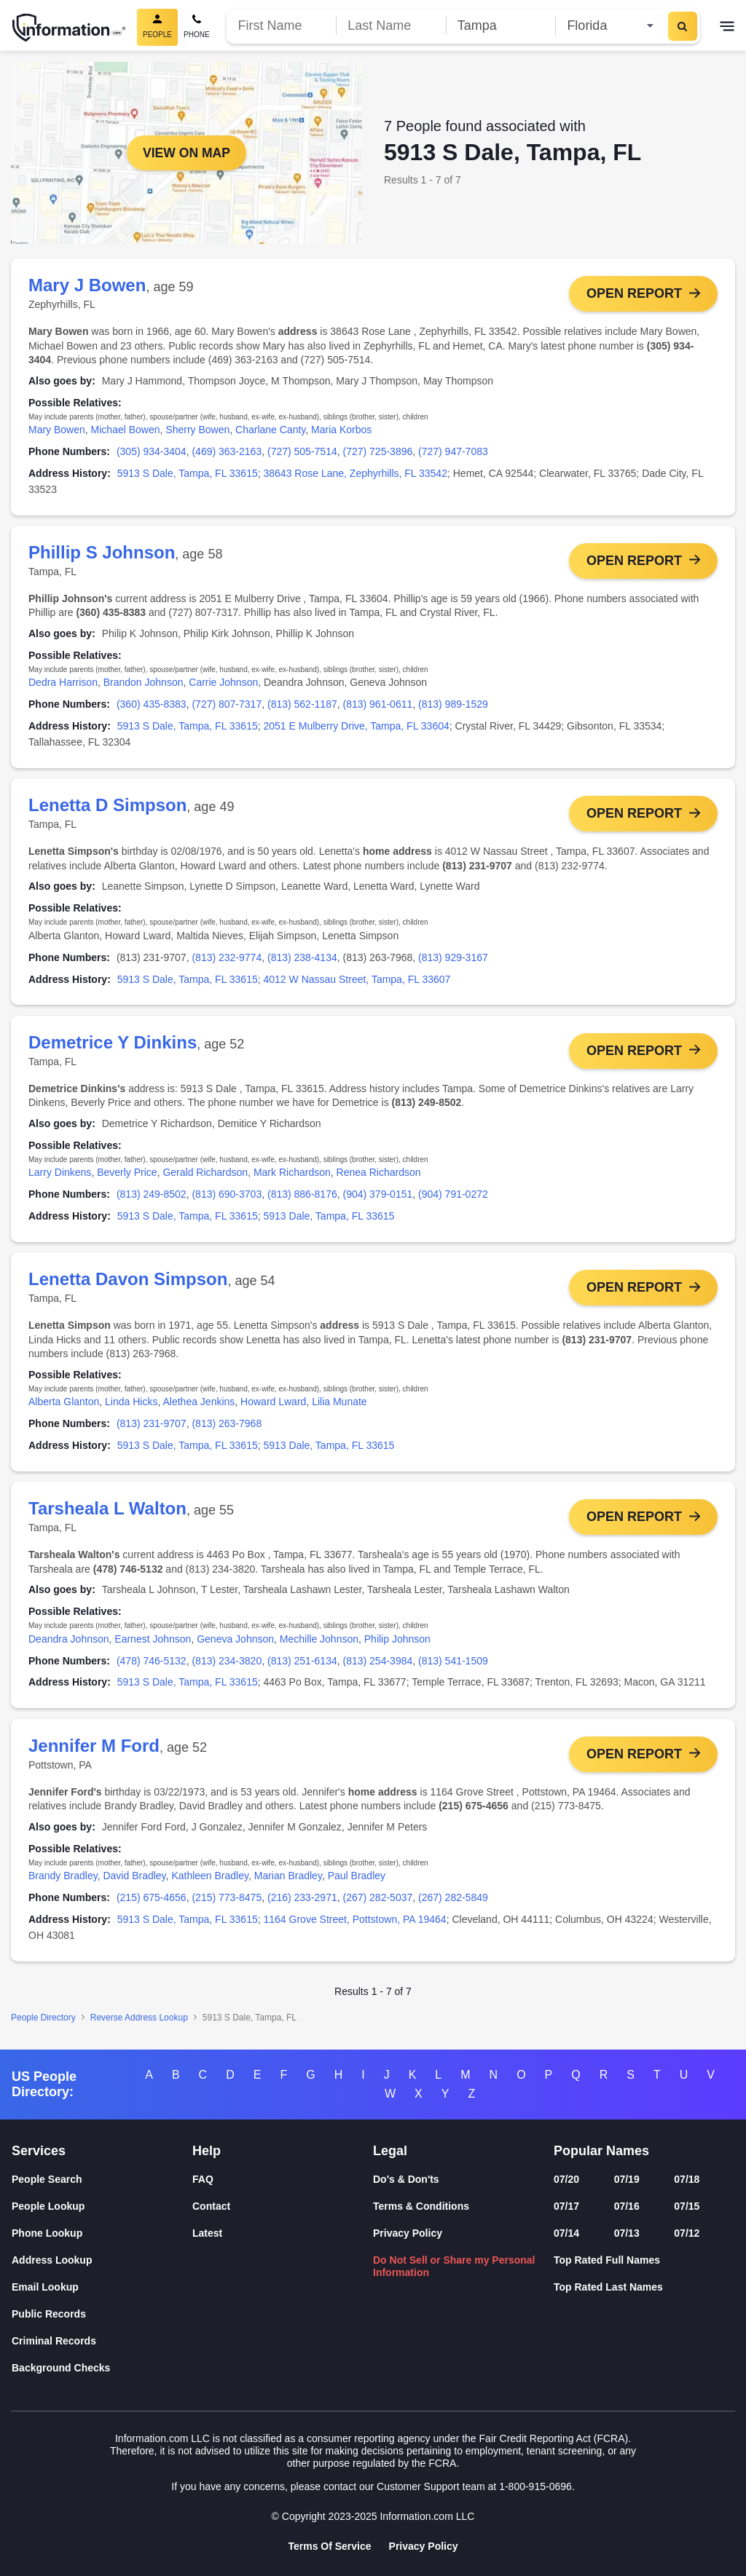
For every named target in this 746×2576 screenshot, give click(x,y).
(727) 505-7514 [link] (302, 451)
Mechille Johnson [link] (319, 1645)
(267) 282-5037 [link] (378, 1905)
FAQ (202, 2180)
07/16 (627, 2206)
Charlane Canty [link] (270, 429)
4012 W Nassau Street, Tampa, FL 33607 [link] (357, 981)
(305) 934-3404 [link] (151, 451)
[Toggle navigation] (727, 27)
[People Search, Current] (157, 27)
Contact (211, 2206)
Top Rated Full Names (607, 2260)
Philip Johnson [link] (397, 1645)
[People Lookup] (102, 2206)
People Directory (43, 2025)
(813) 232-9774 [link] (227, 959)
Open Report (634, 293)
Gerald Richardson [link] (205, 1176)
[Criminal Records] (102, 2341)
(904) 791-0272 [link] (453, 1198)
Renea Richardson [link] (379, 1176)
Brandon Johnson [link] (143, 684)
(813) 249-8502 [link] (151, 1198)
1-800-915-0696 (535, 2486)
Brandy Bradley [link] (63, 1883)
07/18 (686, 2180)
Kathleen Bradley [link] (209, 1883)
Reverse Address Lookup (139, 2025)
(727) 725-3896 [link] (378, 451)
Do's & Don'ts (406, 2180)
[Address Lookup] (102, 2260)
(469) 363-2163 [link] (227, 451)
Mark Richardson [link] (292, 1176)
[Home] (69, 27)
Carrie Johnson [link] (223, 684)
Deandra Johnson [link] (68, 1645)
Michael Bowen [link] (125, 429)
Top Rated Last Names (608, 2287)
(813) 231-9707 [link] (151, 1428)
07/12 (686, 2233)
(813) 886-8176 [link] (302, 1198)
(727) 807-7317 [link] (227, 705)
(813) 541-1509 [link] (453, 1666)
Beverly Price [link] (127, 1176)
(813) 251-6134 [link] (302, 1666)
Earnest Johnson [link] (152, 1645)
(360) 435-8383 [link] (151, 705)
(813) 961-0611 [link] (378, 705)
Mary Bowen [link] (56, 429)
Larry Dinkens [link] (59, 1176)
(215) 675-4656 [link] (151, 1905)
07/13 (627, 2233)
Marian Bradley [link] (288, 1883)
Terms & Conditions (421, 2206)
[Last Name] (391, 26)
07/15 (686, 2206)
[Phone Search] (197, 27)
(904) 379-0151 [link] (378, 1198)
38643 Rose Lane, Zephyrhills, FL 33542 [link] (355, 473)
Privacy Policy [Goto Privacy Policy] (423, 2546)
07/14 (566, 2233)
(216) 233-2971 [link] (302, 1905)
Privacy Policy (407, 2233)
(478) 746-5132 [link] (151, 1666)
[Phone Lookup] (102, 2233)
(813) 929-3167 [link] (453, 959)
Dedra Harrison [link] (63, 684)
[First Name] (282, 26)
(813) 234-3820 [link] (227, 1666)
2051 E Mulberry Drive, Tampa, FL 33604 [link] (356, 727)
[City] (501, 26)
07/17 (566, 2206)
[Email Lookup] (102, 2287)
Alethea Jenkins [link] (198, 1407)
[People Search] (102, 2180)
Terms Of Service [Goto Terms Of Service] (329, 2546)
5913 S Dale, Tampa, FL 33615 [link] (187, 473)
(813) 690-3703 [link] (227, 1198)
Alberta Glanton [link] (63, 1407)
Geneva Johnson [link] (235, 1645)
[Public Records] (102, 2314)
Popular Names (601, 2151)
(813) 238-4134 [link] (302, 959)
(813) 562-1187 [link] (302, 705)
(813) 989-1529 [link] (453, 705)
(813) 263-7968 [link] (227, 1428)
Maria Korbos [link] (341, 429)
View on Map (186, 153)
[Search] (682, 26)
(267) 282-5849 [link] (453, 1905)
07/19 (627, 2180)
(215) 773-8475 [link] (227, 1905)
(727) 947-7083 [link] (453, 451)
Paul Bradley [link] (356, 1883)
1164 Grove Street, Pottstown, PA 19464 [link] (355, 1927)
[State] (610, 26)
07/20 (566, 2180)
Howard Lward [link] (273, 1407)
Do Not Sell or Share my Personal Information (454, 2266)
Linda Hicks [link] (131, 1407)
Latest (207, 2233)
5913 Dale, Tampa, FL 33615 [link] (329, 1219)
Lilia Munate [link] (339, 1407)
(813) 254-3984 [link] (378, 1666)
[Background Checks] (102, 2368)
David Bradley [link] (134, 1883)
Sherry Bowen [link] (197, 429)
